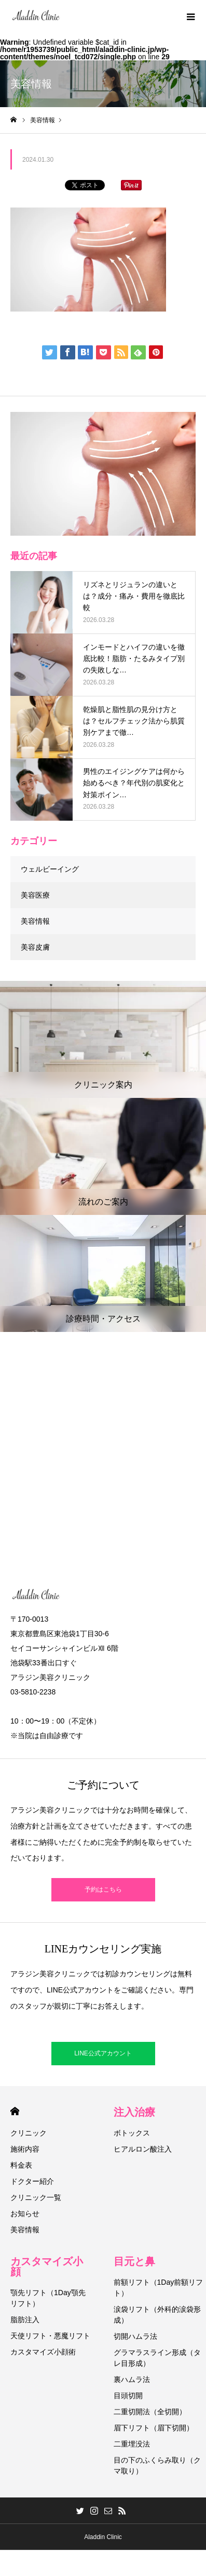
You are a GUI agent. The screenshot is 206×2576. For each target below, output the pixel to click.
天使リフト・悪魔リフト (50, 2336)
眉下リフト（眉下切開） (154, 2428)
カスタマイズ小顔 (46, 2266)
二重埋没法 (132, 2444)
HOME (14, 2111)
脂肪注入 (24, 2319)
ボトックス (132, 2133)
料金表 (21, 2165)
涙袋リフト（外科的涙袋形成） (157, 2314)
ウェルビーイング (50, 869)
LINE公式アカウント (103, 2053)
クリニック (28, 2133)
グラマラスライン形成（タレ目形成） (157, 2357)
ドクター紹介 (32, 2181)
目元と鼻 (134, 2261)
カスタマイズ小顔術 (43, 2352)
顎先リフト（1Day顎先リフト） (48, 2298)
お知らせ (24, 2213)
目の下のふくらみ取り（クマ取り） (157, 2465)
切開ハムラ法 (135, 2336)
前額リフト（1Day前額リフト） (158, 2287)
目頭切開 (128, 2395)
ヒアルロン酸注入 (143, 2149)
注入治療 (134, 2112)
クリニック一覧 (35, 2197)
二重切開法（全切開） (150, 2411)
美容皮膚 (35, 947)
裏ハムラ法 (132, 2379)
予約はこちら (103, 1889)
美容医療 (35, 895)
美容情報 (35, 921)
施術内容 (24, 2149)
